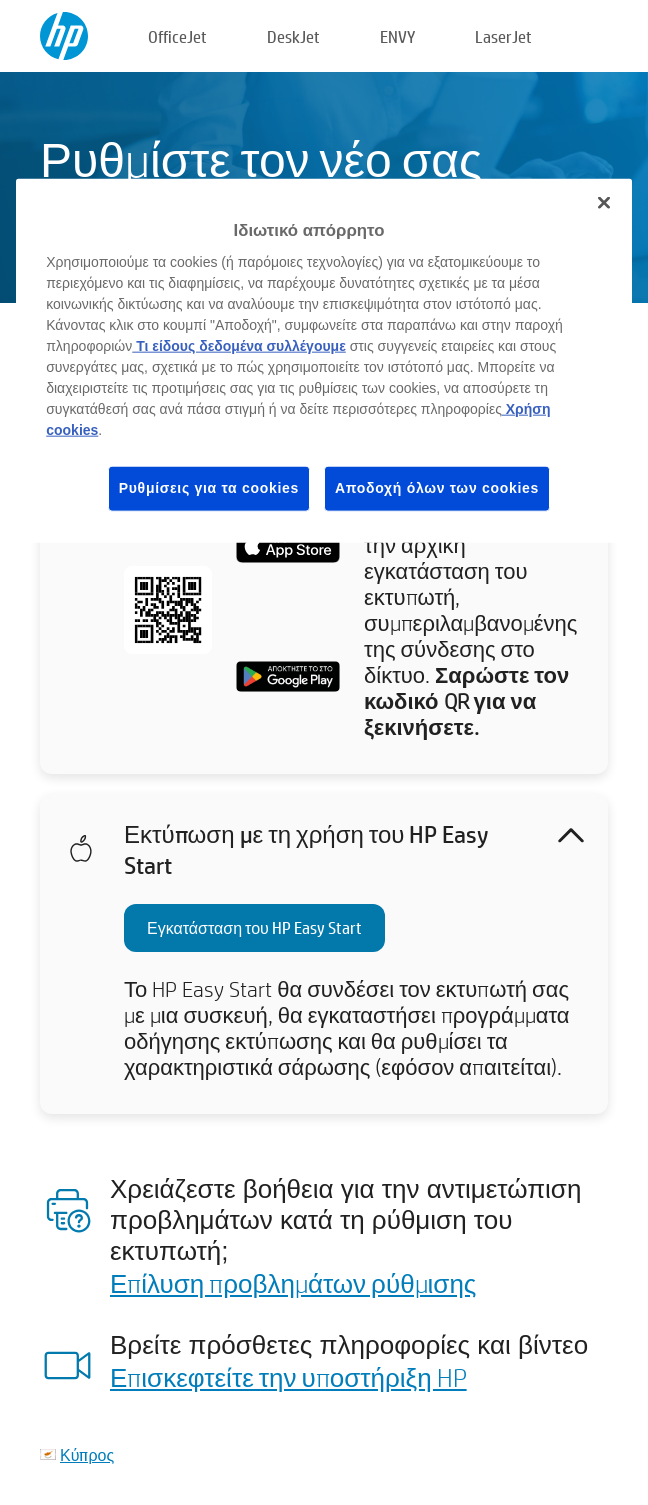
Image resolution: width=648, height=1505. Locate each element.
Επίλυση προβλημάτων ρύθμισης (293, 1283)
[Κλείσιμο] (604, 202)
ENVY (397, 36)
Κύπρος (87, 1454)
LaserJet (503, 36)
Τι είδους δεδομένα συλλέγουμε (239, 346)
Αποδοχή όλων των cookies (437, 488)
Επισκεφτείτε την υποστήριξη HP (288, 1377)
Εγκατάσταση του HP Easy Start (254, 927)
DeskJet (293, 36)
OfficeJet (177, 36)
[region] (324, 360)
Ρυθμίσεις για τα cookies (209, 488)
